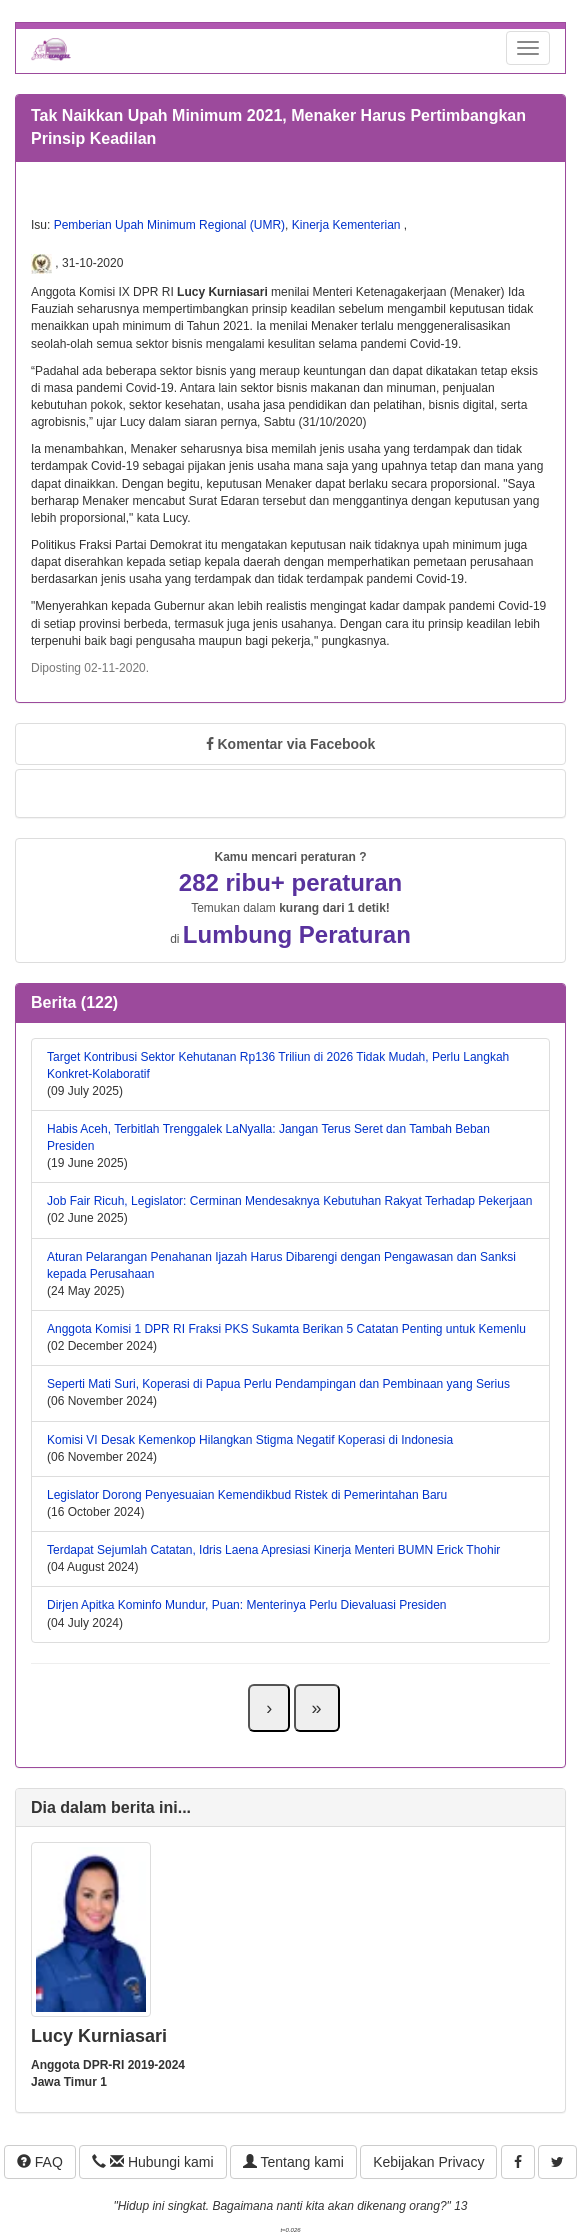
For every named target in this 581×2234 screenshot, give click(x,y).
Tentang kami (293, 2162)
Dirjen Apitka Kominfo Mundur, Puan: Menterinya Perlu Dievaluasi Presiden (247, 1605)
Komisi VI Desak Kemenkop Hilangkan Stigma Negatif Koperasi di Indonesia (250, 1440)
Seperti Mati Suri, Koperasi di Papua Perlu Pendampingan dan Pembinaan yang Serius (278, 1384)
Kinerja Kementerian (348, 225)
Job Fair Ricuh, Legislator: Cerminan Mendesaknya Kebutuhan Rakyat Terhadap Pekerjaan (289, 1201)
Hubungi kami (152, 2162)
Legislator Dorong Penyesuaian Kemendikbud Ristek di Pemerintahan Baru (247, 1495)
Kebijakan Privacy (428, 2162)
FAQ (40, 2162)
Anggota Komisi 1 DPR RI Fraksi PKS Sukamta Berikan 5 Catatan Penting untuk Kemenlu (286, 1329)
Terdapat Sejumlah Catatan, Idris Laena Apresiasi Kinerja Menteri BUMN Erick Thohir (273, 1550)
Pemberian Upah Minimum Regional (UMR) (169, 225)
